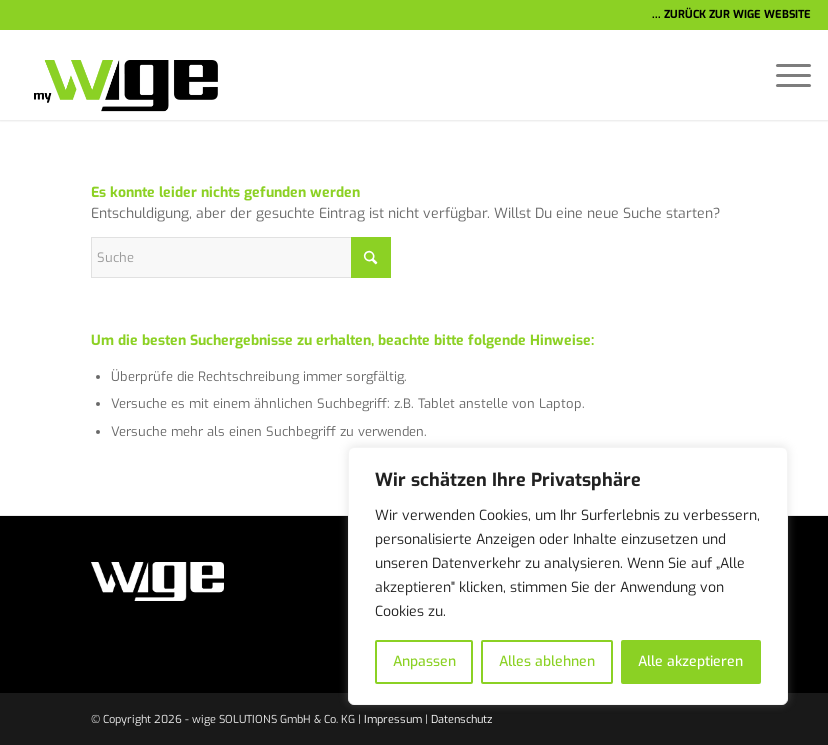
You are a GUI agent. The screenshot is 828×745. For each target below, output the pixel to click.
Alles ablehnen (547, 661)
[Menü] (783, 75)
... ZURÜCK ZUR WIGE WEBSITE (731, 14)
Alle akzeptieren (690, 661)
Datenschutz (461, 719)
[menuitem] (783, 75)
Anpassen (424, 661)
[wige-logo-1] (118, 75)
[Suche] (241, 257)
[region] (568, 576)
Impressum (393, 719)
